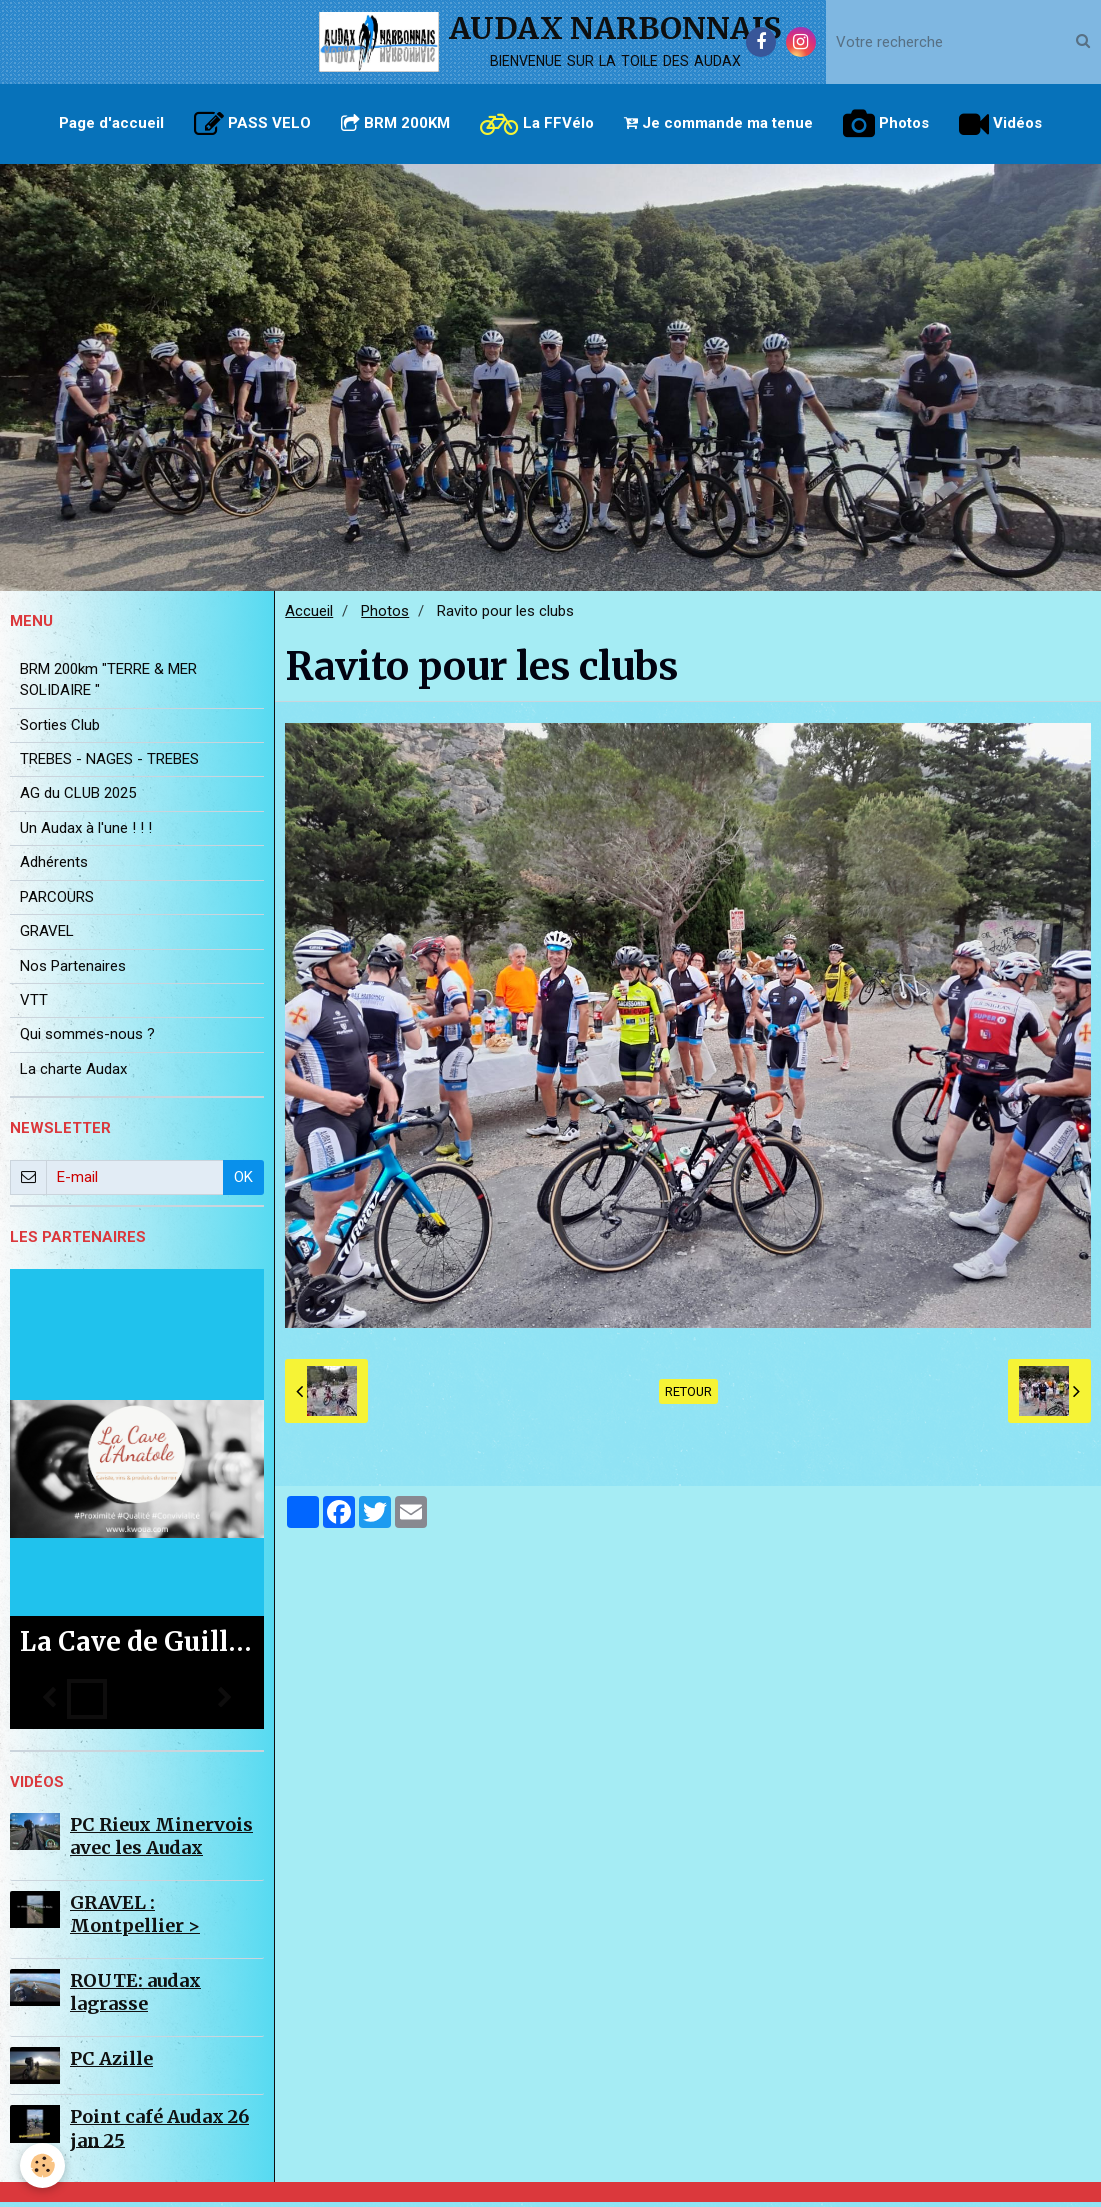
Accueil (309, 616)
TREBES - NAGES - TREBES (109, 764)
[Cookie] (42, 2165)
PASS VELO (252, 124)
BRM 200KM (395, 123)
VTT (34, 1005)
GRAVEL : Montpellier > (135, 1919)
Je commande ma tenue (718, 123)
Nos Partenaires (73, 971)
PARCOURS (57, 902)
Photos (886, 124)
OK (243, 1182)
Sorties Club (60, 730)
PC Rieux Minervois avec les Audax (161, 1841)
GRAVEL (47, 936)
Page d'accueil (111, 123)
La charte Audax (73, 1074)
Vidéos (1000, 124)
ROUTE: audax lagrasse (135, 1997)
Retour (688, 1396)
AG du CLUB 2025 (78, 798)
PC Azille (111, 2063)
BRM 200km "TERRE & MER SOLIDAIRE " (108, 684)
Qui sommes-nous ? (87, 1039)
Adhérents (54, 867)
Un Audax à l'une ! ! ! (86, 833)
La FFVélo (537, 124)
